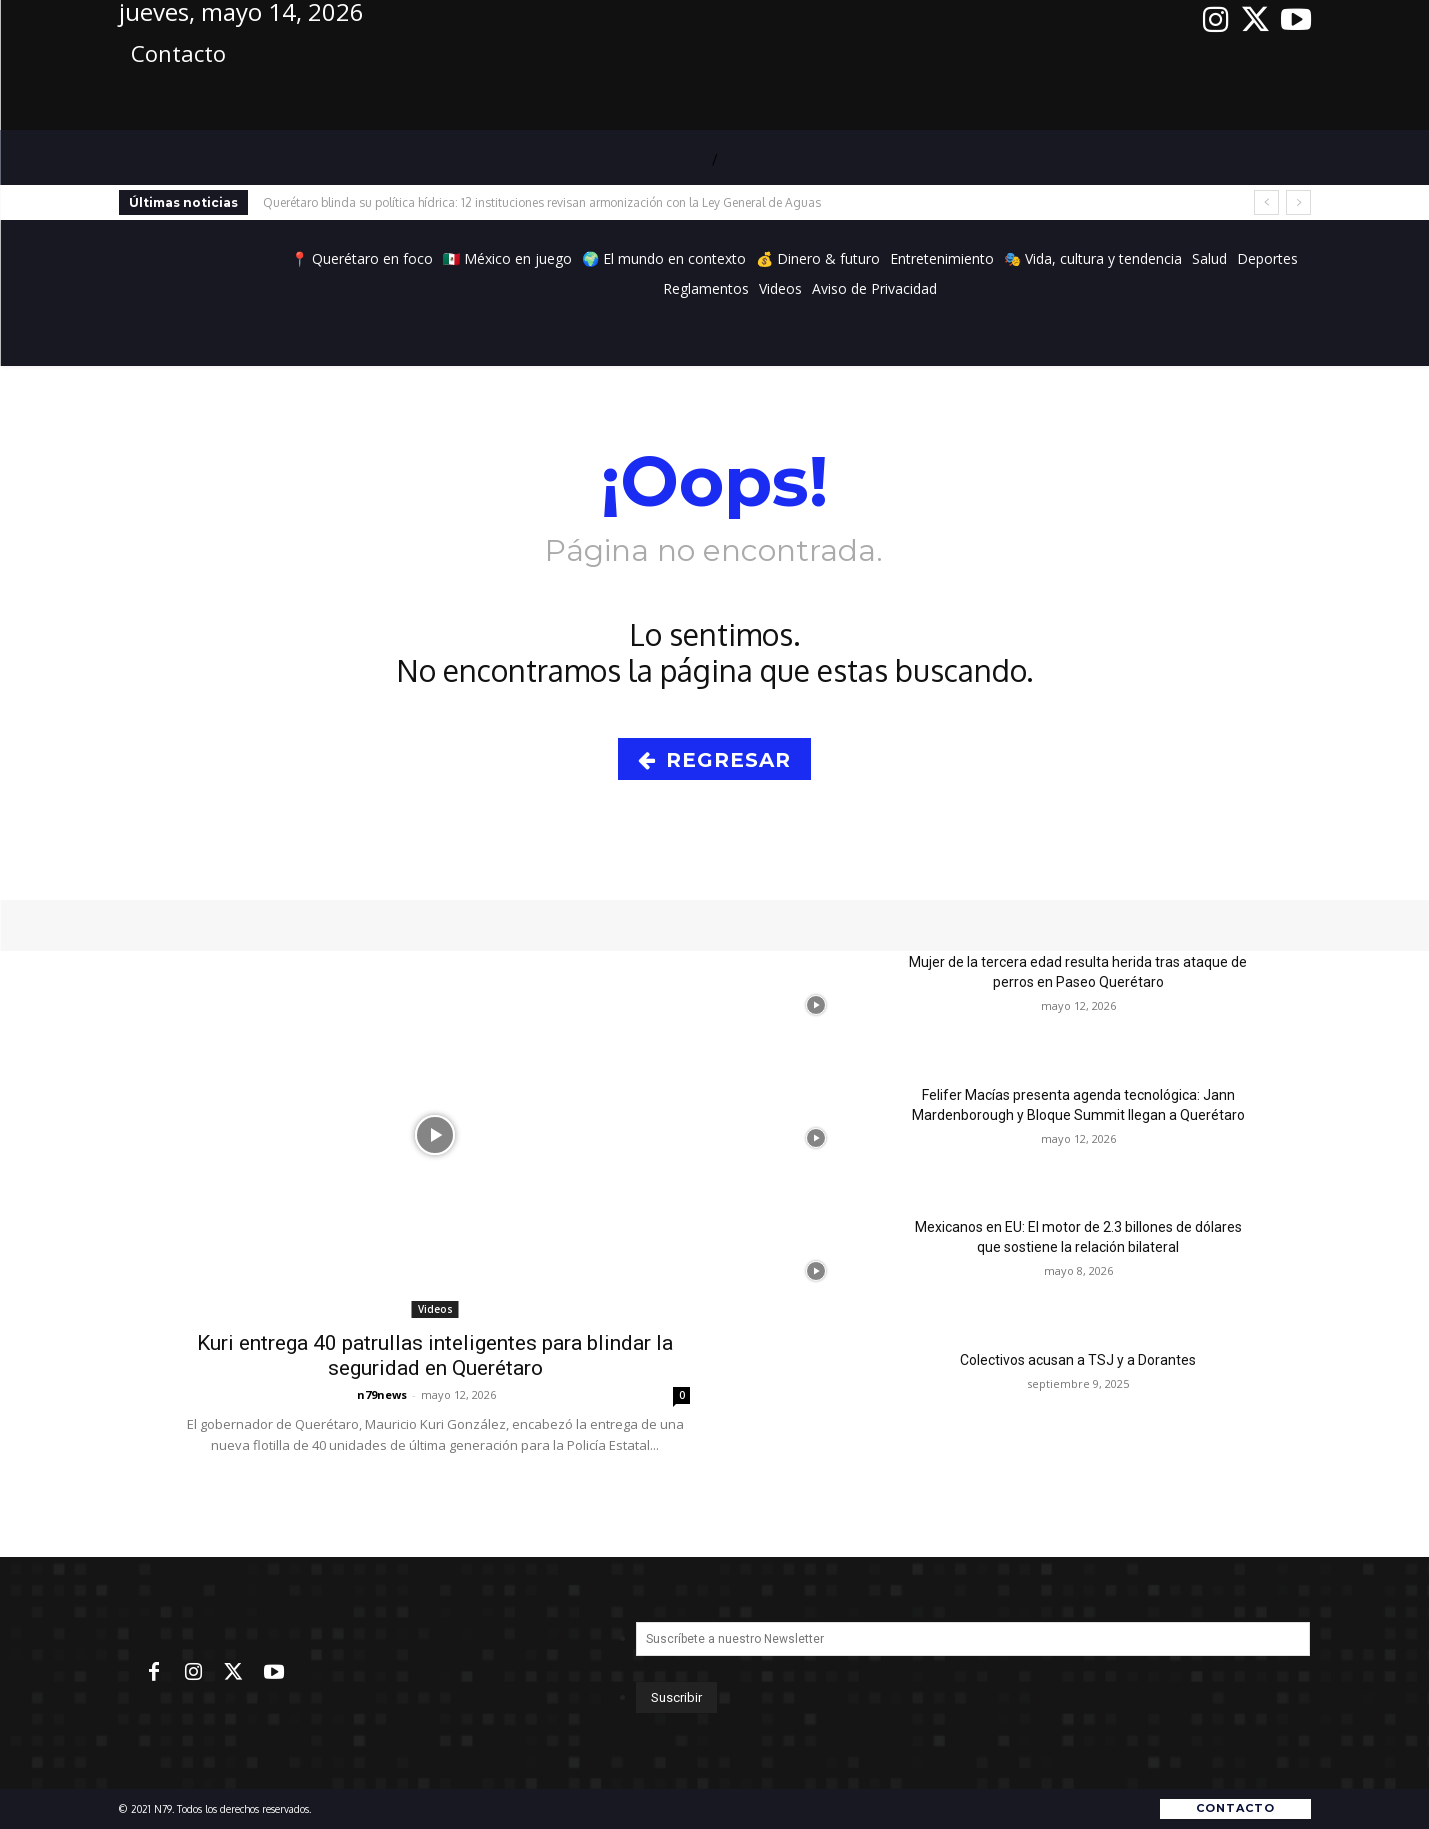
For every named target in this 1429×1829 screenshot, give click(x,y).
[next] (1298, 202)
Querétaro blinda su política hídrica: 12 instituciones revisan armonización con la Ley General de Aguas (542, 202)
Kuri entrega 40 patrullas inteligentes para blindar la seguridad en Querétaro (435, 1355)
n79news (382, 1394)
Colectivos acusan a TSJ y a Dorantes (1078, 1360)
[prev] (1266, 202)
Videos (435, 1309)
